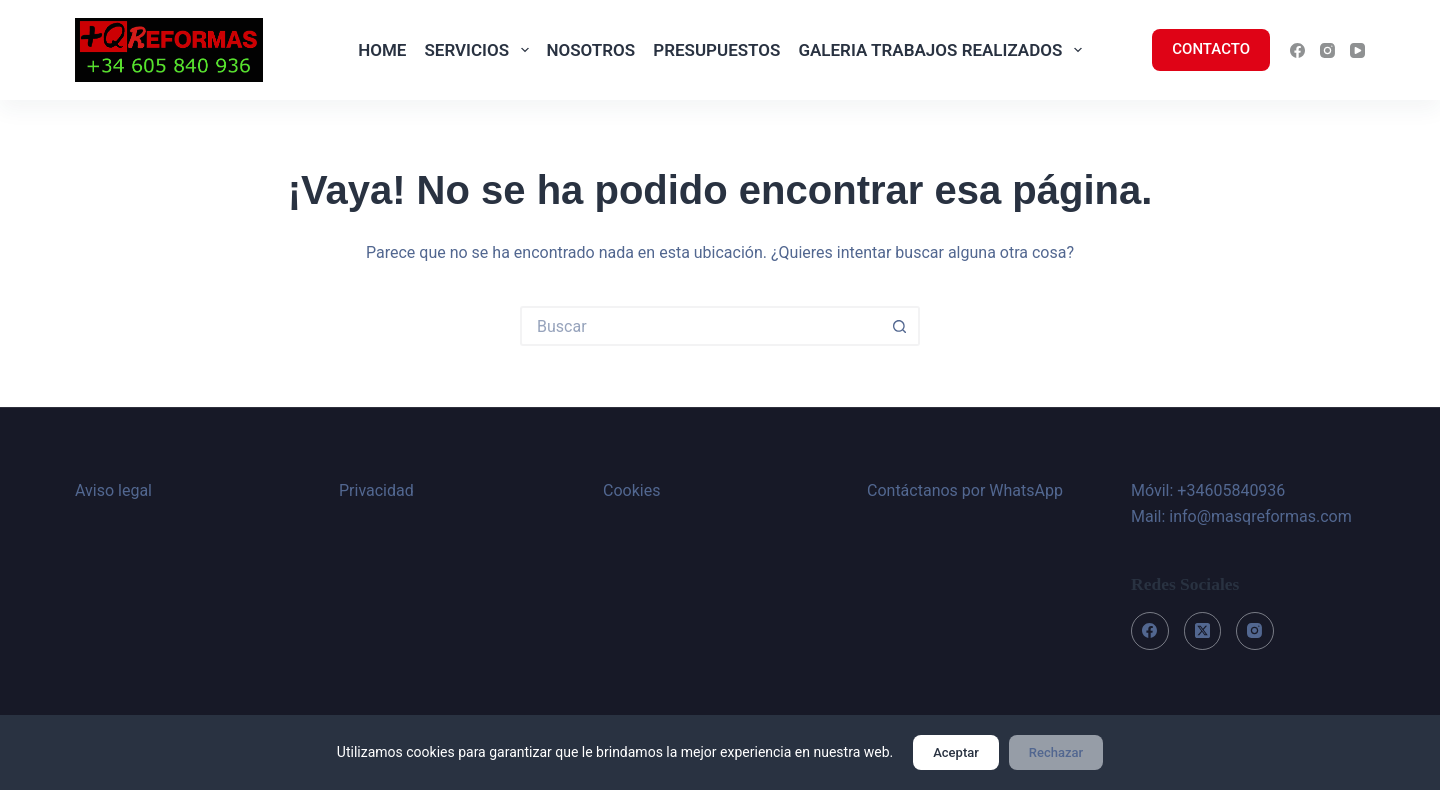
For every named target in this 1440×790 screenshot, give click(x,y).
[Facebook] (1297, 50)
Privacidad (376, 490)
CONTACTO (1211, 49)
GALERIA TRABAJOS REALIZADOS (943, 50)
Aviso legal (113, 490)
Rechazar (1056, 752)
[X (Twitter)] (1203, 631)
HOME (382, 50)
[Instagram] (1327, 50)
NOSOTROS (591, 50)
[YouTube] (1357, 50)
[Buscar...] (700, 326)
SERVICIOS (480, 50)
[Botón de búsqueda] (900, 326)
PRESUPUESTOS (716, 50)
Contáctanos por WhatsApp (965, 490)
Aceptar (956, 752)
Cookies (631, 490)
